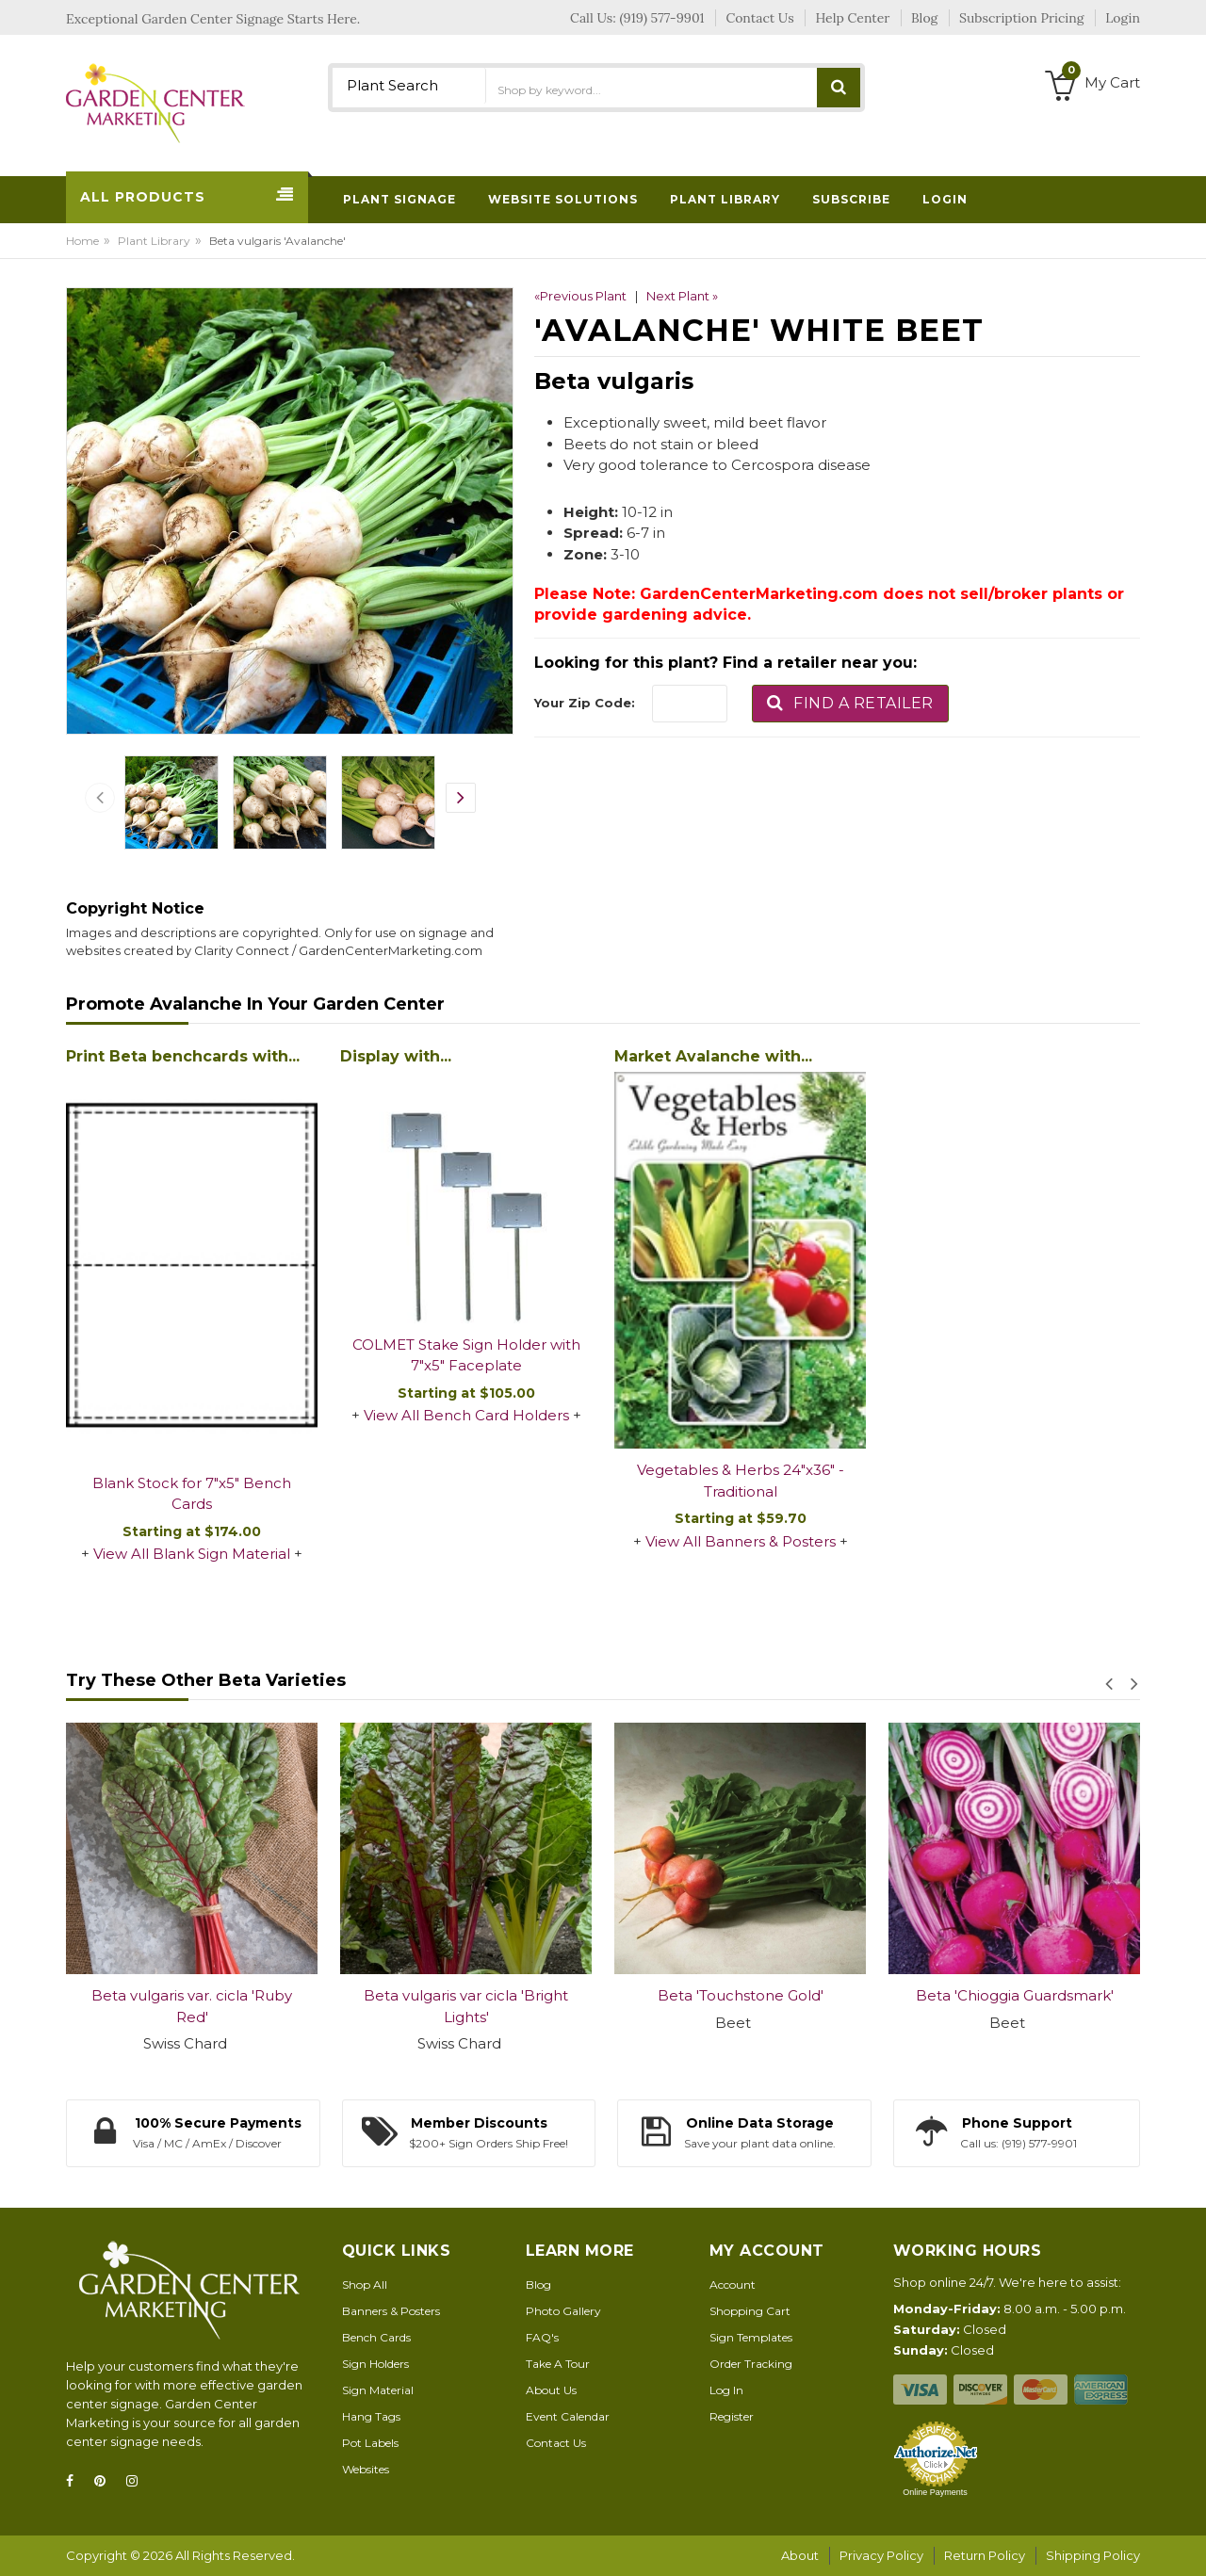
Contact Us (556, 2443)
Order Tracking (750, 2364)
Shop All (364, 2284)
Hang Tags (371, 2416)
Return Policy (984, 2555)
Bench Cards (376, 2337)
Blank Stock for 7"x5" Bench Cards (191, 1494)
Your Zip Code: (584, 702)
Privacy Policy (881, 2555)
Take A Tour (558, 2364)
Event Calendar (568, 2416)
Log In (726, 2390)
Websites (365, 2469)
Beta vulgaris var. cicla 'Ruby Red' (191, 2006)
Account (732, 2284)
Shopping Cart (749, 2311)
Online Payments (935, 2492)
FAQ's (542, 2337)
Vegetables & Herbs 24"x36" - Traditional (740, 1480)
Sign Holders (375, 2364)
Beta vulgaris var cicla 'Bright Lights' (466, 2006)
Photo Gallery (563, 2311)
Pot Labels (370, 2443)
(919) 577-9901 (662, 17)
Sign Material (378, 2390)
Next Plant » (682, 295)
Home (82, 241)
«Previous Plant (580, 295)
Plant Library (154, 241)
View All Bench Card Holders (466, 1415)
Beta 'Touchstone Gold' (740, 1995)
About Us (551, 2390)
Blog (538, 2284)
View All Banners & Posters (740, 1541)
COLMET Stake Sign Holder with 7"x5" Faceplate (466, 1355)
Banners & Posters (391, 2311)
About (800, 2555)
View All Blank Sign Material (191, 1554)
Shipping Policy (1093, 2555)
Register (731, 2416)
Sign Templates (750, 2337)
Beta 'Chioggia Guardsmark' (1015, 1995)
